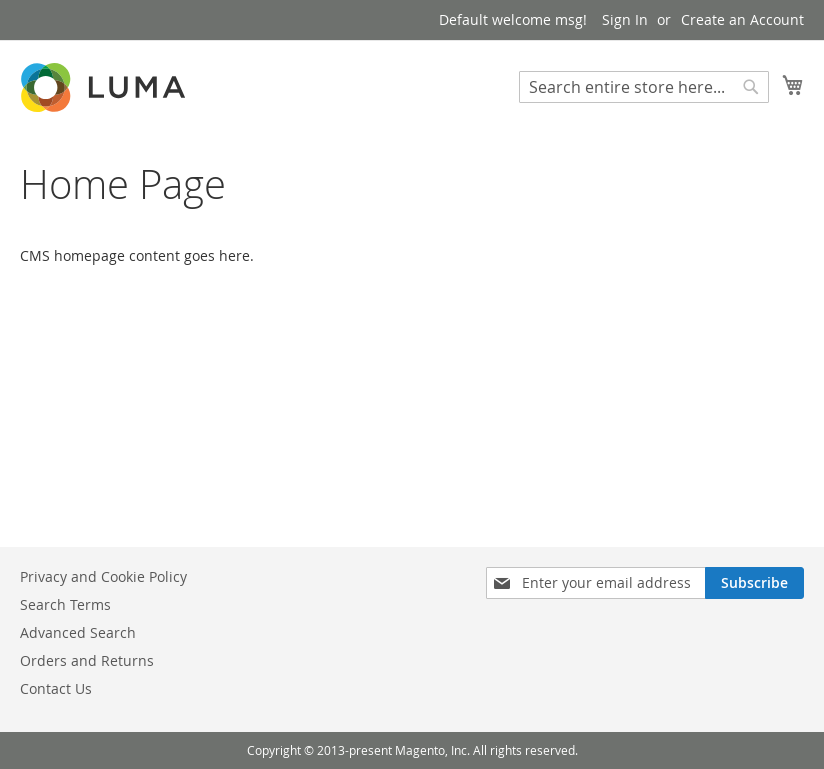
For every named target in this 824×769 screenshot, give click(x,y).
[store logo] (105, 87)
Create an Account (742, 19)
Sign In (625, 19)
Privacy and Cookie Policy (103, 576)
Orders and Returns (87, 660)
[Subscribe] (754, 583)
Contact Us (56, 688)
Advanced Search (78, 632)
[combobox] (644, 87)
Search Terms (65, 604)
